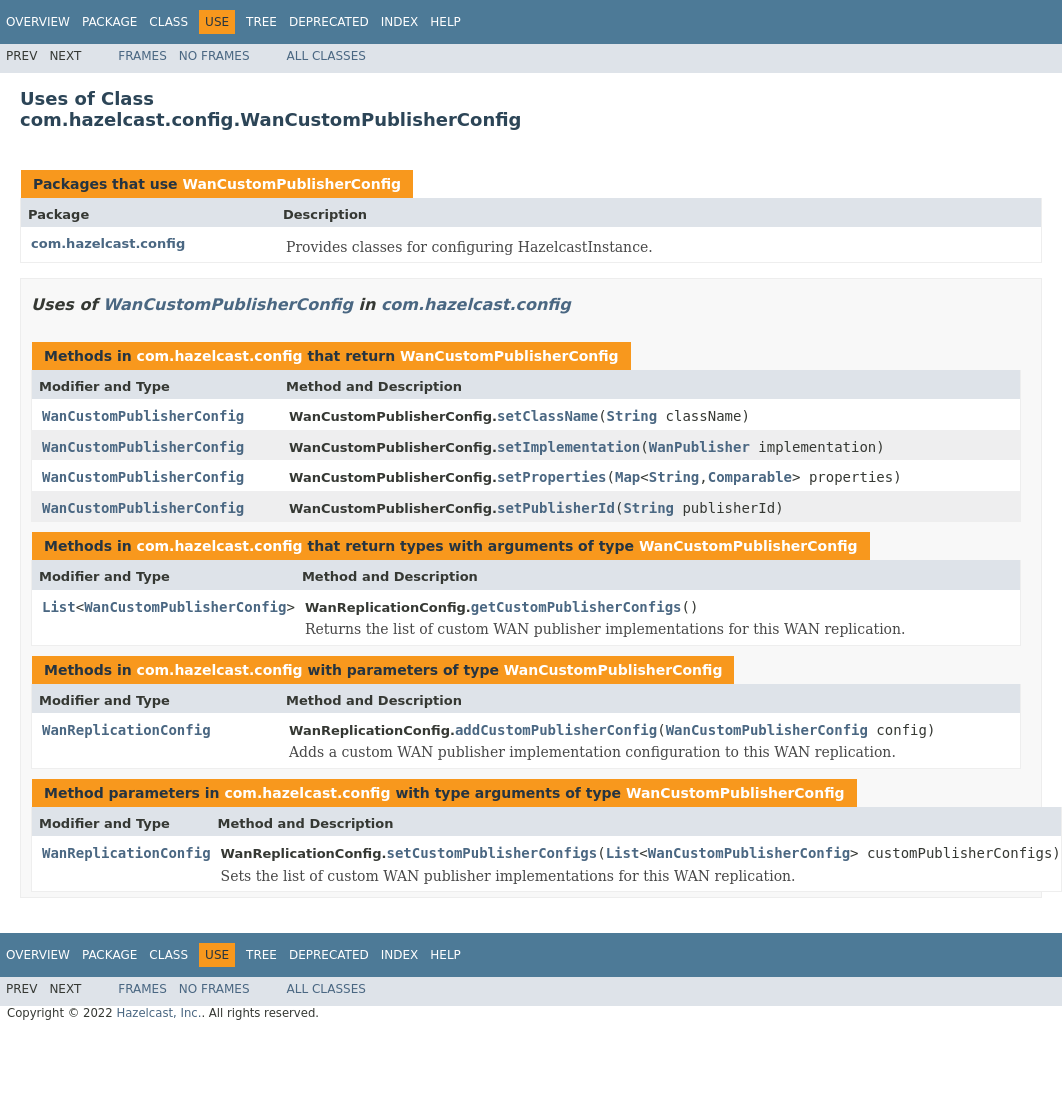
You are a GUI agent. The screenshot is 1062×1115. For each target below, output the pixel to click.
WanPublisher (699, 447)
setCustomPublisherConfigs (491, 853)
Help (445, 22)
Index (400, 22)
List (59, 607)
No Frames (214, 56)
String (632, 416)
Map (627, 477)
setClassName (547, 416)
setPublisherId (556, 508)
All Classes (326, 56)
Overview (38, 22)
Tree (261, 22)
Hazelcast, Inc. (158, 1013)
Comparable (750, 477)
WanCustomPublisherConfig (291, 184)
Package (109, 22)
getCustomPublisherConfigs (576, 607)
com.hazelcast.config (108, 243)
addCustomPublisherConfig (556, 730)
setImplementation (568, 447)
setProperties (552, 477)
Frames (142, 56)
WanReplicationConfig (126, 730)
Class (168, 22)
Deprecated (329, 22)
